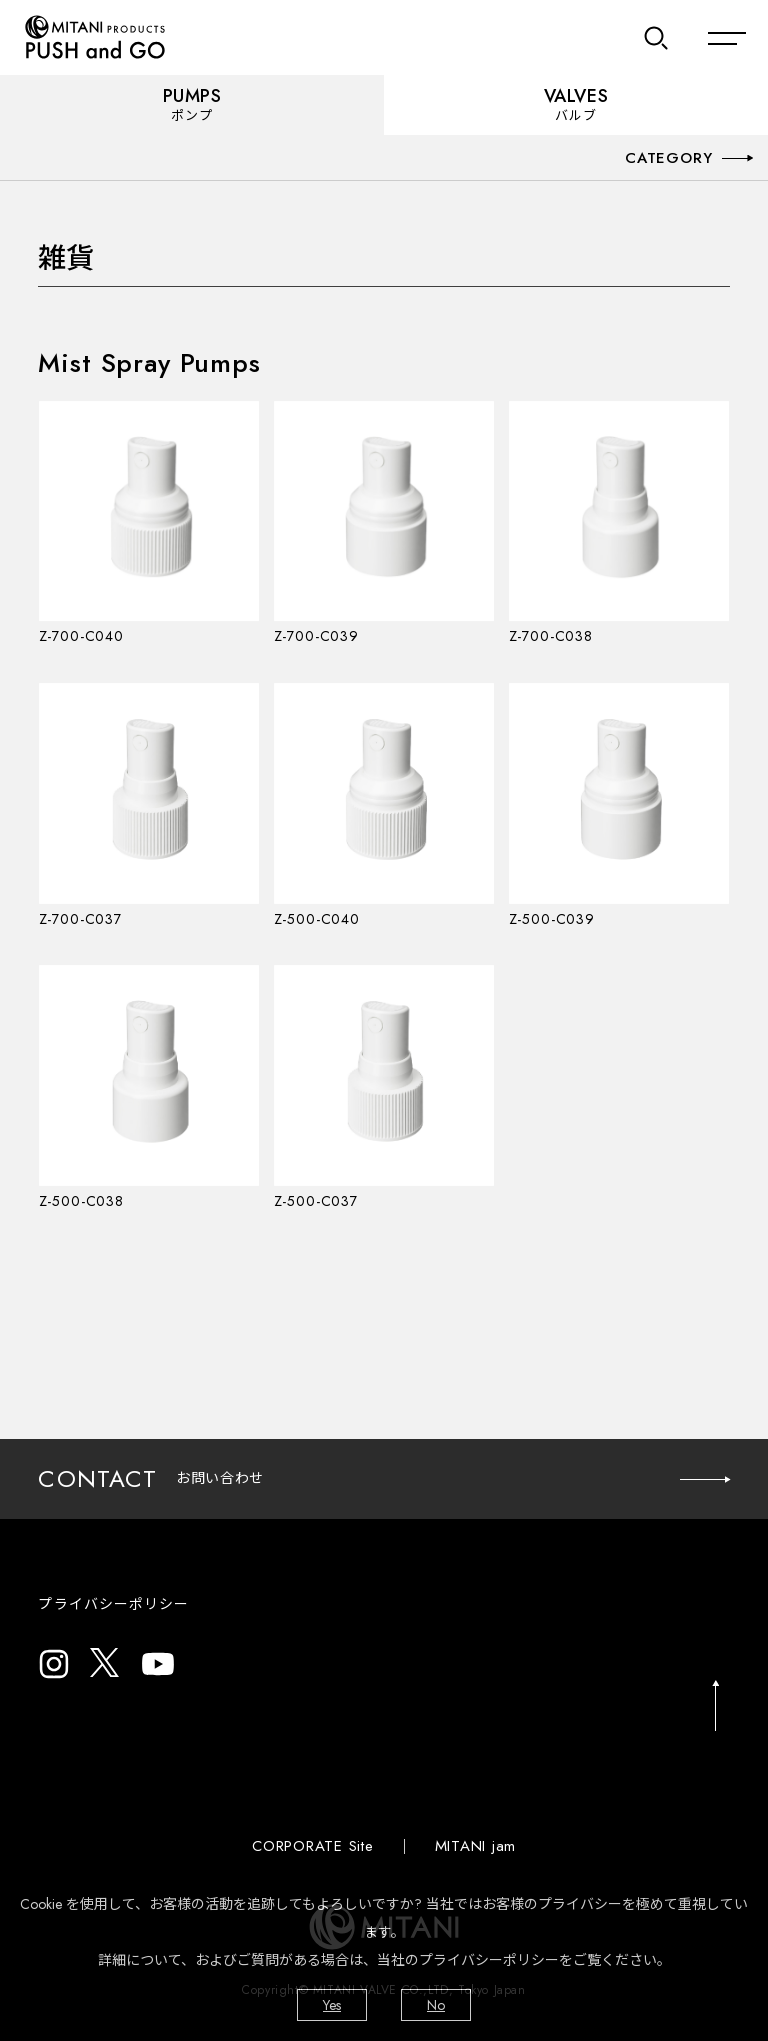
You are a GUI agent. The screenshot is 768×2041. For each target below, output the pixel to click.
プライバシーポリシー (113, 1604)
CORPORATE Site (313, 1846)
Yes (332, 2005)
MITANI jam (476, 1846)
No (436, 2005)
